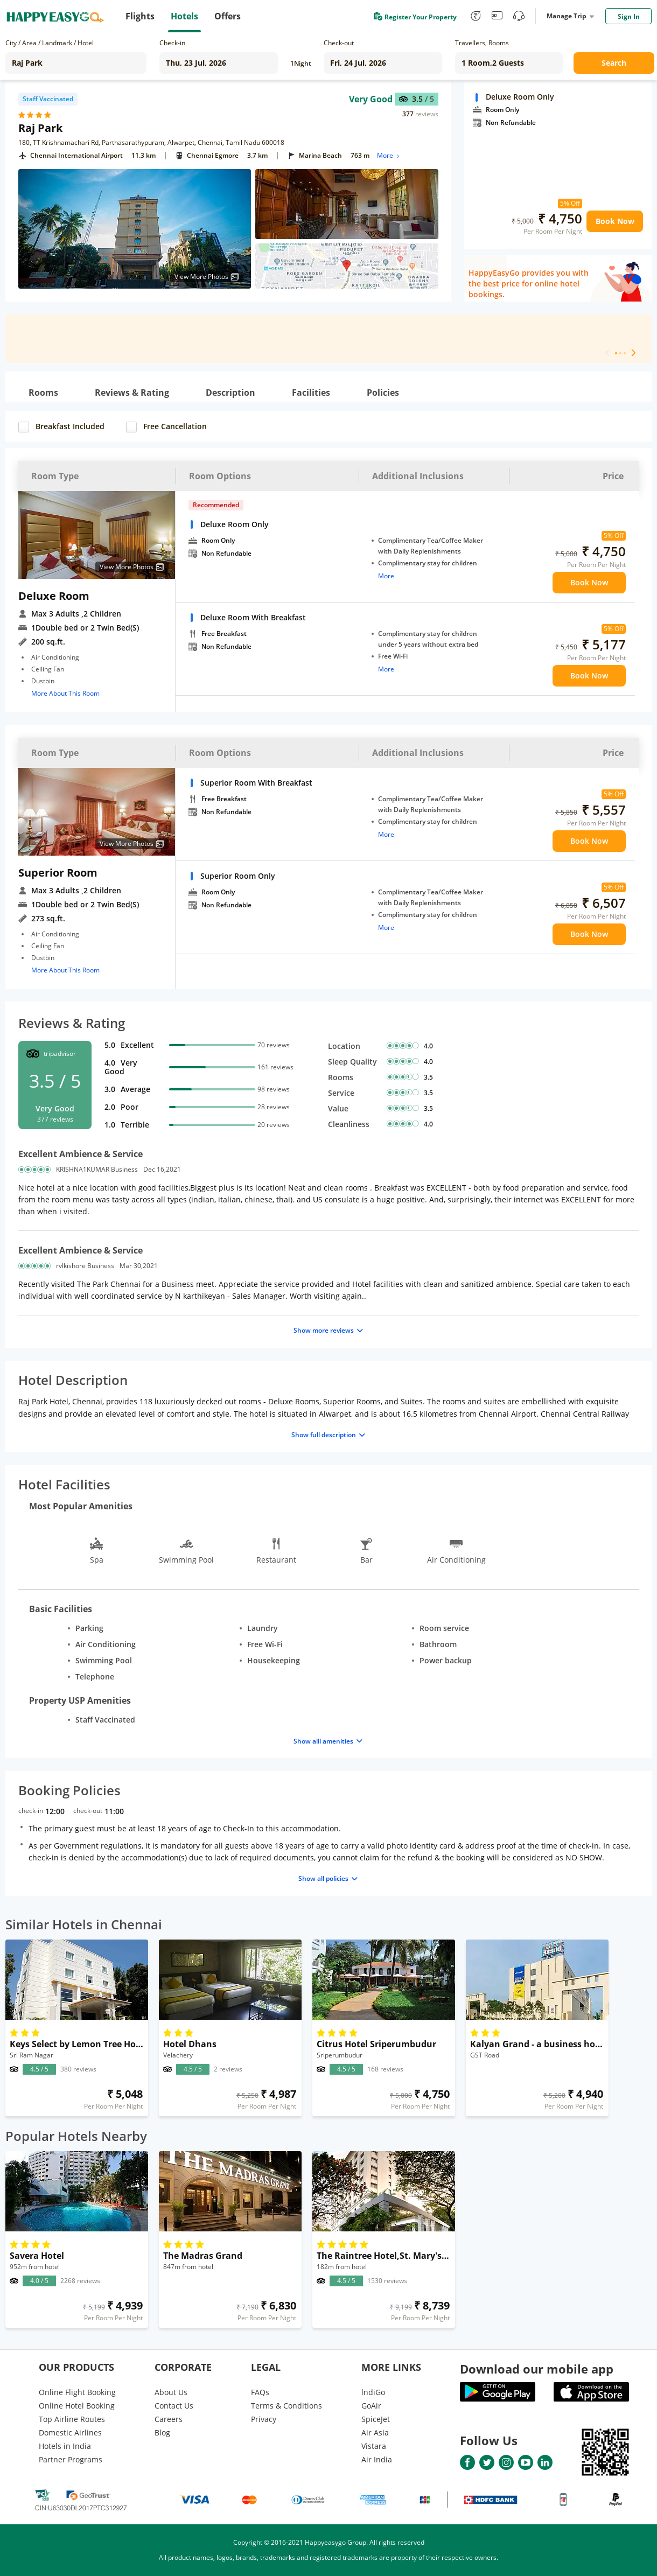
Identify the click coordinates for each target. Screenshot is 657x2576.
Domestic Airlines (70, 2432)
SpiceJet (375, 2419)
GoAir (371, 2405)
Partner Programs (70, 2459)
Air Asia (375, 2432)
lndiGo (373, 2392)
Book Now (615, 221)
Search (614, 63)
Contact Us (174, 2405)
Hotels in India (65, 2446)
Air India (376, 2459)
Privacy (263, 2419)
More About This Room (65, 693)
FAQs (260, 2392)
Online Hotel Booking (77, 2405)
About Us (171, 2392)
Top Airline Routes (72, 2419)
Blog (162, 2432)
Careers (169, 2419)
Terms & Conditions (286, 2405)
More (389, 155)
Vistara (373, 2446)
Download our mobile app (536, 2369)
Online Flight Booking (77, 2392)
